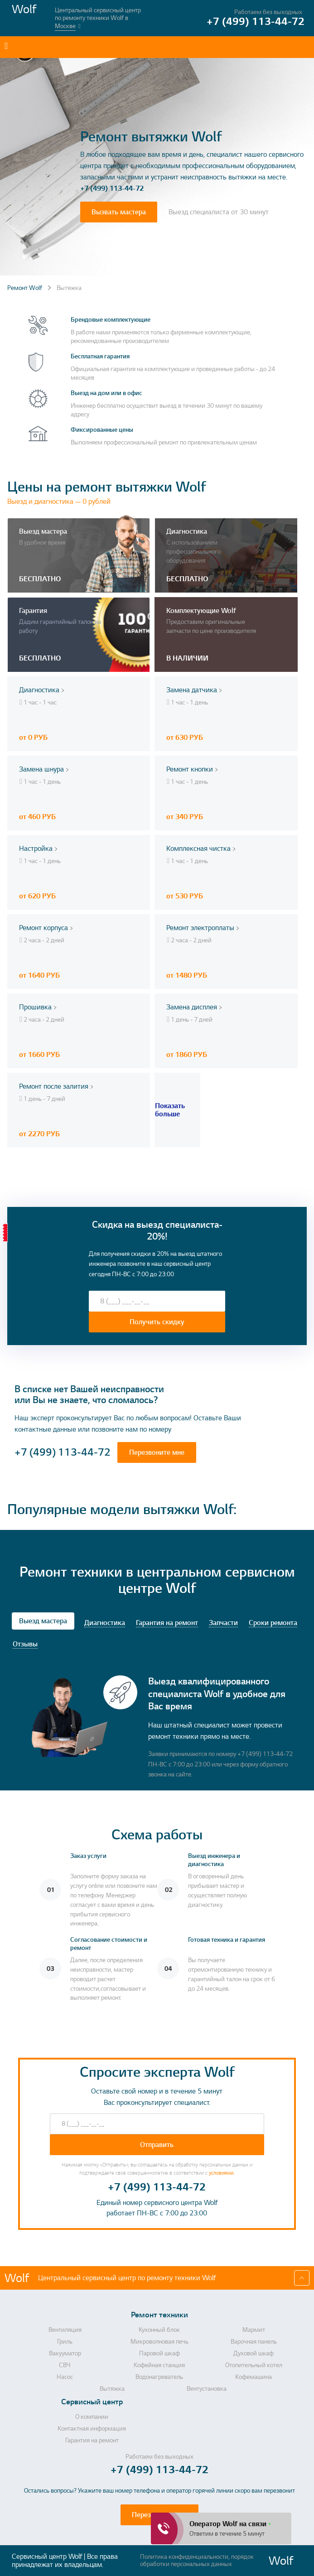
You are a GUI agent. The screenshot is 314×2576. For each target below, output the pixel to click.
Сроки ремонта (273, 1623)
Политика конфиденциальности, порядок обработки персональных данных (197, 2560)
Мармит (253, 2330)
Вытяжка (112, 2389)
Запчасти (223, 1623)
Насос (65, 2377)
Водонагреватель (159, 2377)
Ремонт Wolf (24, 288)
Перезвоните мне (156, 1452)
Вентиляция (65, 2330)
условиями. (221, 2173)
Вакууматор (65, 2353)
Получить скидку (157, 1322)
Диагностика (104, 1623)
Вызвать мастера (119, 212)
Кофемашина (253, 2377)
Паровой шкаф (159, 2353)
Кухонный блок (159, 2330)
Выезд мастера (43, 1621)
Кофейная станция (159, 2365)
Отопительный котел (253, 2365)
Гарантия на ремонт (167, 1623)
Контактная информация (92, 2428)
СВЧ (65, 2365)
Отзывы (25, 1644)
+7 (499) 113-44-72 (112, 188)
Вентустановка (207, 2389)
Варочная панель (254, 2341)
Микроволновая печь (159, 2341)
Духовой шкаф (253, 2353)
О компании (91, 2417)
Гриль (64, 2341)
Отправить (157, 2145)
